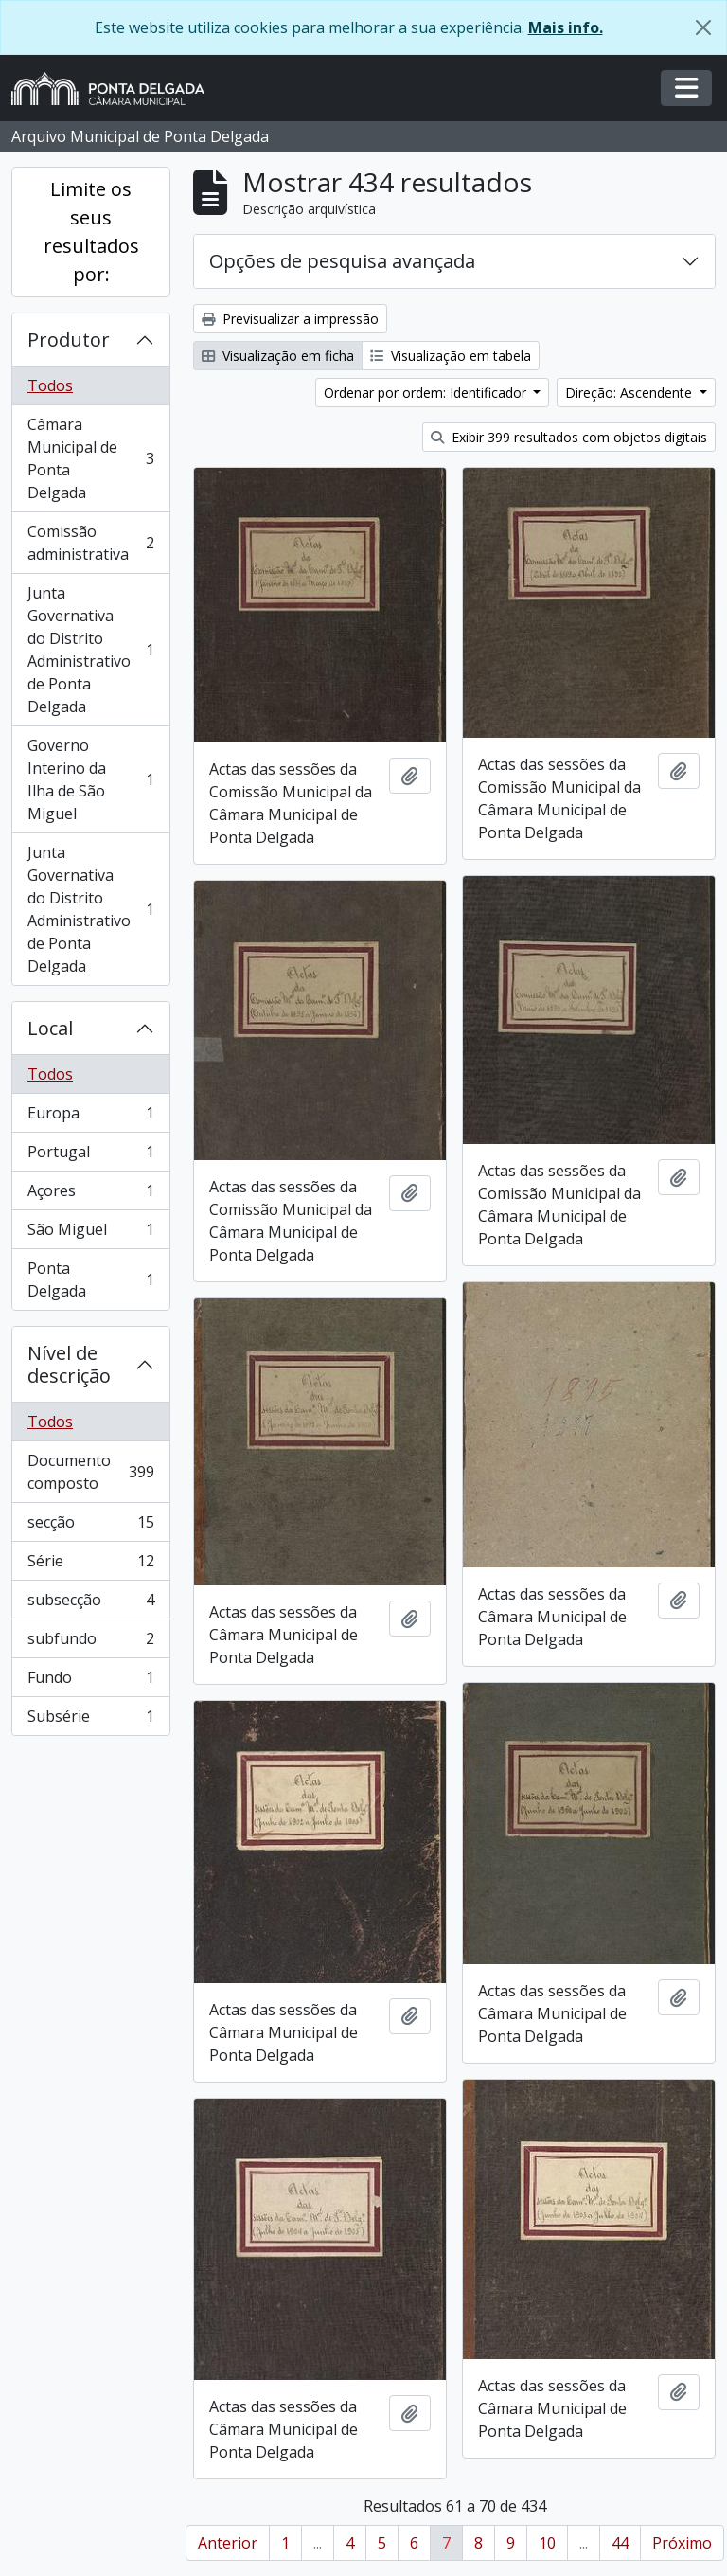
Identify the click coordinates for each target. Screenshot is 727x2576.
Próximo (682, 2542)
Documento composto (90, 1472)
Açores (90, 1194)
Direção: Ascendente (630, 393)
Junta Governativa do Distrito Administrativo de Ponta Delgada (90, 649)
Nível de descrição (69, 1364)
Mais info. (565, 27)
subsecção (90, 1603)
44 (620, 2542)
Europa (90, 1117)
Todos (50, 385)
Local (50, 1028)
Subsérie (90, 1720)
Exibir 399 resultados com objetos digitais (569, 437)
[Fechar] (703, 27)
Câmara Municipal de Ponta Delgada (90, 458)
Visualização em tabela (450, 356)
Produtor (68, 339)
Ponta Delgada (90, 1279)
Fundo (90, 1681)
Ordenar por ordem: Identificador (427, 393)
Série (90, 1565)
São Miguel (90, 1233)
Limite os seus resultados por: (91, 231)
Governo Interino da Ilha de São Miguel (90, 779)
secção (90, 1526)
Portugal (90, 1156)
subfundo (90, 1642)
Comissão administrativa (90, 542)
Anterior (227, 2542)
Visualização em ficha (278, 356)
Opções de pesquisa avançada (342, 261)
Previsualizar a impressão (290, 319)
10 (547, 2542)
